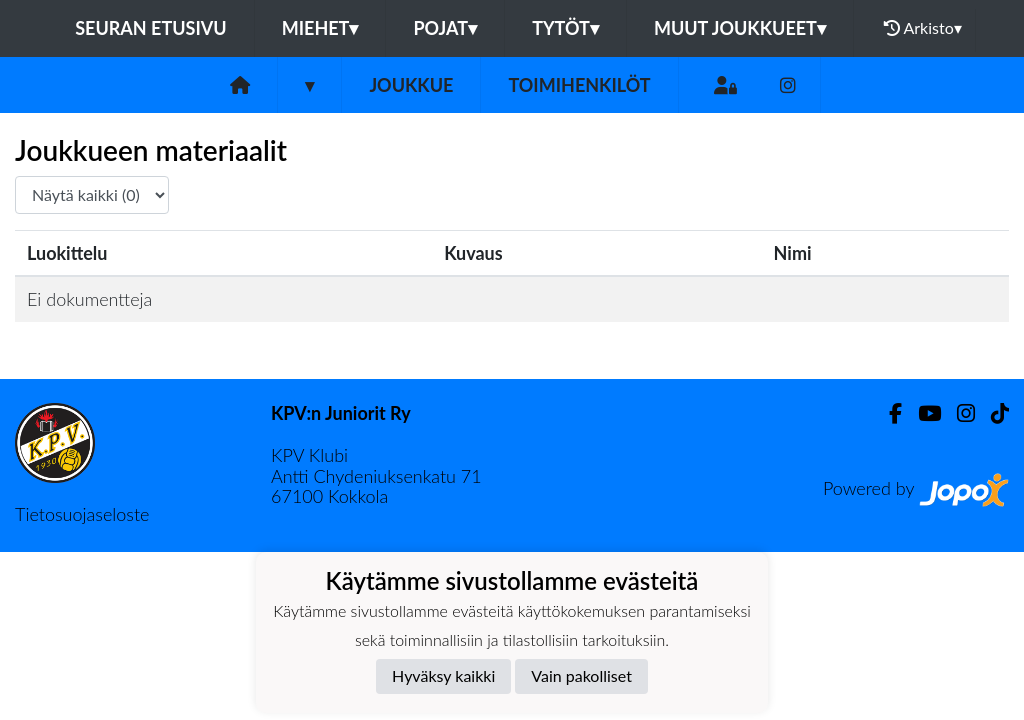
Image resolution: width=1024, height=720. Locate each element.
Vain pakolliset (581, 675)
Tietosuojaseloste (82, 514)
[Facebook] (887, 413)
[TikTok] (992, 413)
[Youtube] (921, 413)
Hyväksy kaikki (443, 675)
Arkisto (923, 28)
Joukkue (411, 85)
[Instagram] (788, 85)
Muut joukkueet (740, 28)
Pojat (445, 28)
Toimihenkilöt (579, 85)
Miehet (320, 28)
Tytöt (565, 28)
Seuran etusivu (151, 28)
